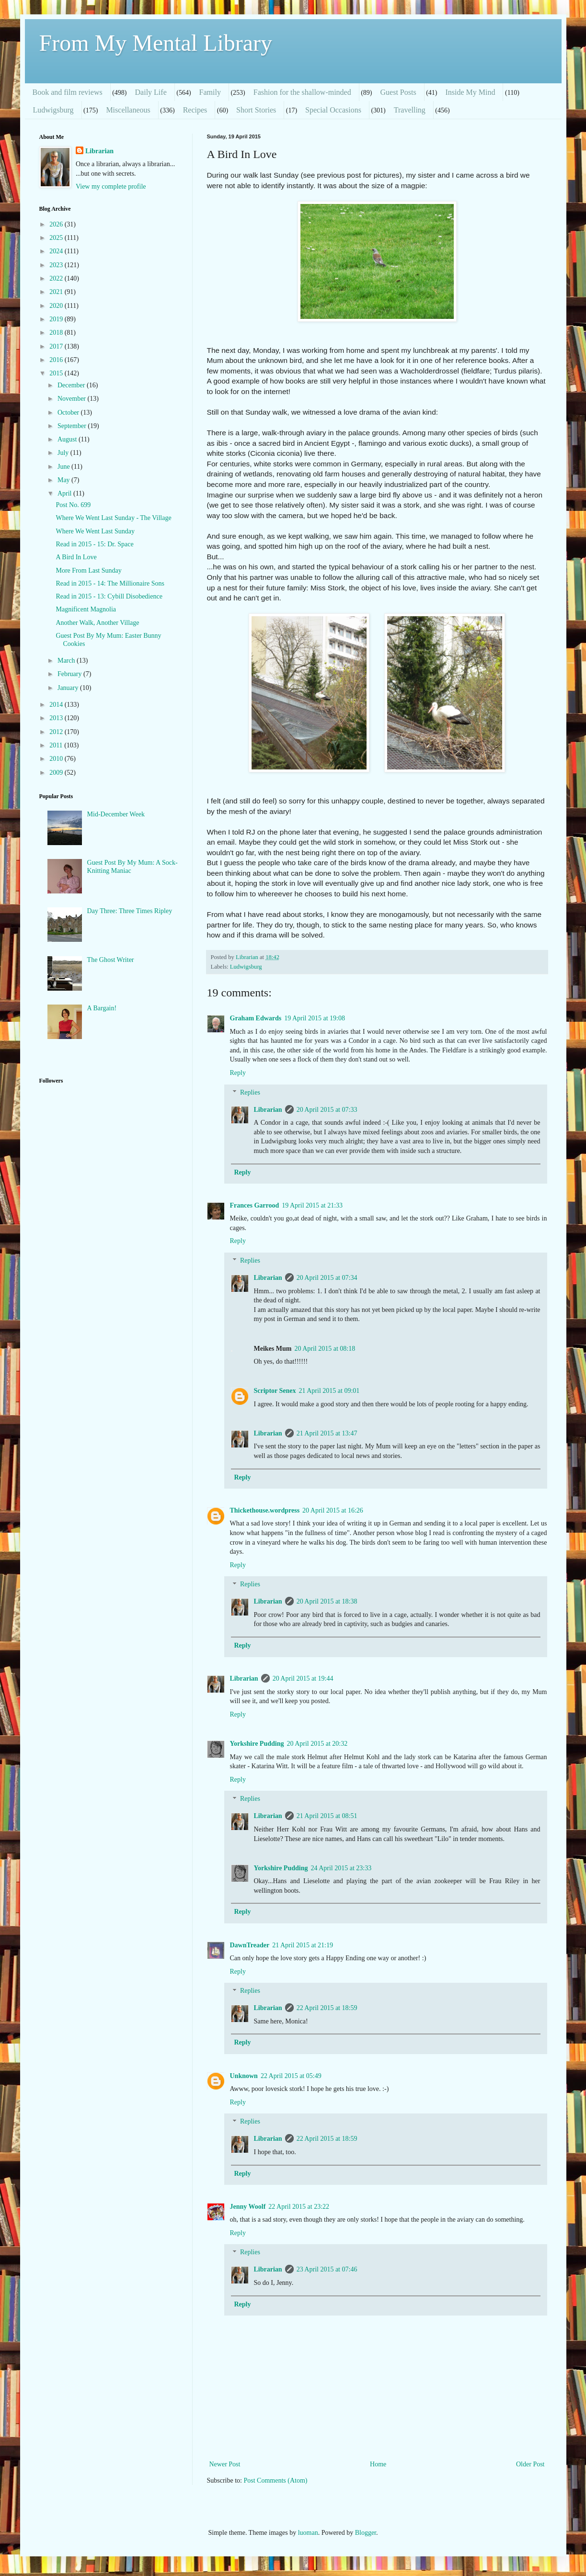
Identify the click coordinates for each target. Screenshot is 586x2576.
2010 (57, 758)
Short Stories (256, 110)
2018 (57, 332)
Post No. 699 (73, 504)
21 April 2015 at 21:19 (302, 1945)
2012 (57, 731)
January (68, 687)
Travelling (409, 110)
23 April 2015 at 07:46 (327, 2269)
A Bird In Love (76, 557)
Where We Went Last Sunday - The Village (113, 517)
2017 (57, 346)
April (65, 493)
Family (210, 92)
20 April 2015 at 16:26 (332, 1510)
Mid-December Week (116, 814)
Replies (250, 1092)
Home (378, 2464)
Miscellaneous (128, 110)
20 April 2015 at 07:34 (327, 1277)
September (72, 425)
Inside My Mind (470, 92)
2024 (57, 251)
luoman (308, 2532)
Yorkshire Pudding (257, 1743)
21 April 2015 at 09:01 (329, 1390)
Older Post (530, 2464)
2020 (57, 305)
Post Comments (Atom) (276, 2480)
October (69, 412)
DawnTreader (250, 1945)
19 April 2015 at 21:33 (312, 1205)
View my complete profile (111, 186)
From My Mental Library (156, 43)
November (72, 398)
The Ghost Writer (110, 959)
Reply (238, 1072)
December (72, 385)
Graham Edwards (256, 1018)
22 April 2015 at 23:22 (298, 2206)
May (64, 480)
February (70, 674)
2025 (57, 237)
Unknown (244, 2075)
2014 (57, 704)
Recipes (195, 110)
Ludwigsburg (53, 110)
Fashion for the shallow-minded (302, 92)
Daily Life (151, 92)
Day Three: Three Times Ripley (129, 911)
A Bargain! (102, 1008)
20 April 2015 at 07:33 (327, 1109)
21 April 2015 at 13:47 (327, 1433)
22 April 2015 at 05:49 (291, 2075)
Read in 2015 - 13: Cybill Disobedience (109, 596)
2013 (57, 718)
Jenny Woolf (248, 2206)
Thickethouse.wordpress (265, 1510)
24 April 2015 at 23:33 (340, 1868)
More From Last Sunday (88, 570)
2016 (57, 359)
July (63, 452)
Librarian (268, 1109)
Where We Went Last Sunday (95, 531)
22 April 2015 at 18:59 (327, 2007)
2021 (57, 291)
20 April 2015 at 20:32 (317, 1743)
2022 (57, 278)
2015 (57, 373)
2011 (56, 745)
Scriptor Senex (275, 1390)
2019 (57, 319)
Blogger (365, 2532)
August (68, 439)
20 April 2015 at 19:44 (303, 1678)
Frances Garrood (254, 1205)
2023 (57, 265)
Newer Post (225, 2464)
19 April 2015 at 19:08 (314, 1018)
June (64, 466)
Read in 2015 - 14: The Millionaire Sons (110, 583)
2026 (57, 224)
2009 (57, 772)
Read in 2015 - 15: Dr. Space (94, 544)
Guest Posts (398, 92)
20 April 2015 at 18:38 (327, 1601)
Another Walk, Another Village (97, 622)
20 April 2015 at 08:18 (324, 1348)
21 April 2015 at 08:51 (327, 1815)
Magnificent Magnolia (86, 609)
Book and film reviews (68, 92)
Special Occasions (333, 110)
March (67, 660)
